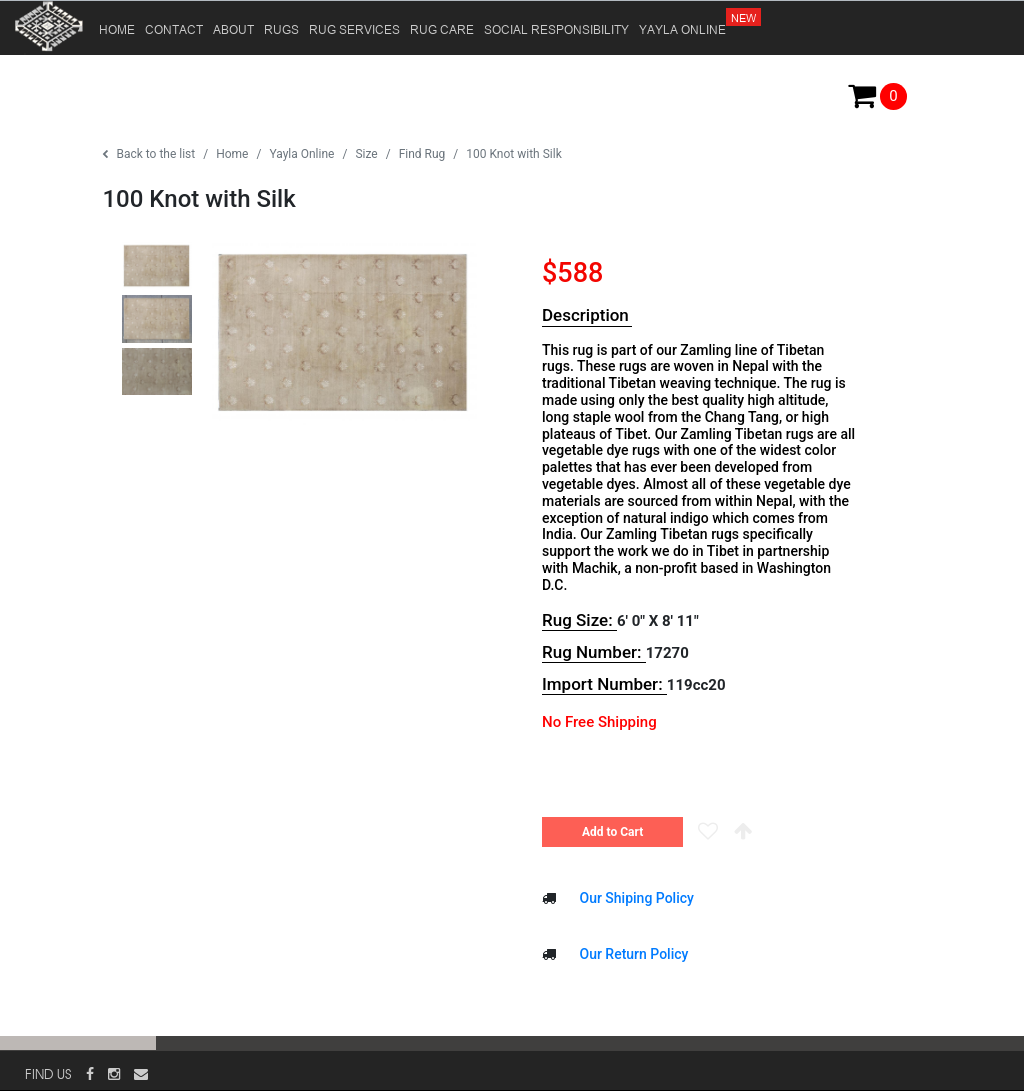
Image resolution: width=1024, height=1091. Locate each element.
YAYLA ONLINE (684, 20)
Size (366, 154)
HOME (117, 28)
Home (232, 154)
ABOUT (233, 28)
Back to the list (148, 154)
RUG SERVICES (354, 28)
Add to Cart (612, 832)
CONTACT (174, 28)
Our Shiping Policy (635, 898)
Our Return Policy (632, 954)
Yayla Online (301, 154)
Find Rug (422, 154)
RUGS (281, 28)
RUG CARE (442, 28)
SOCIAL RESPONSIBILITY (556, 28)
